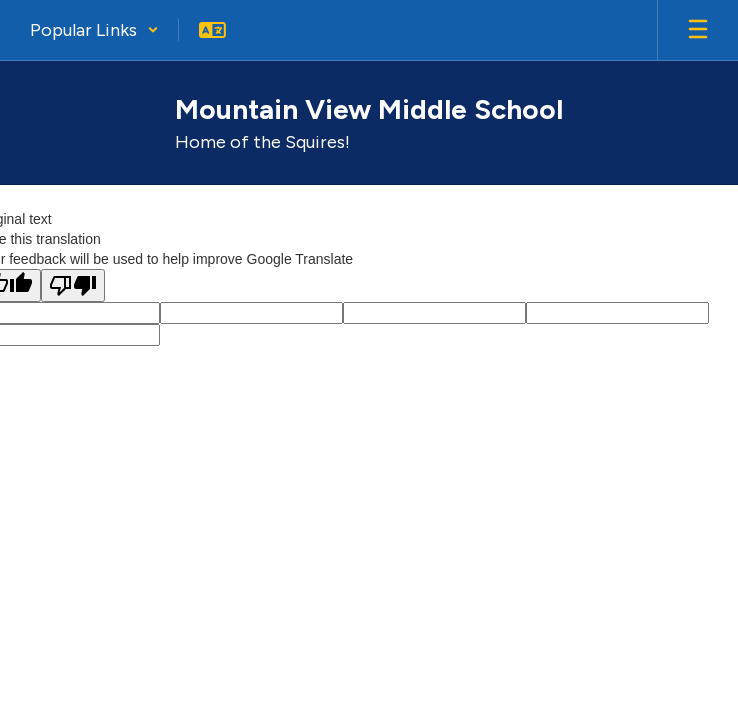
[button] (94, 30)
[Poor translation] (73, 285)
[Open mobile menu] (698, 30)
